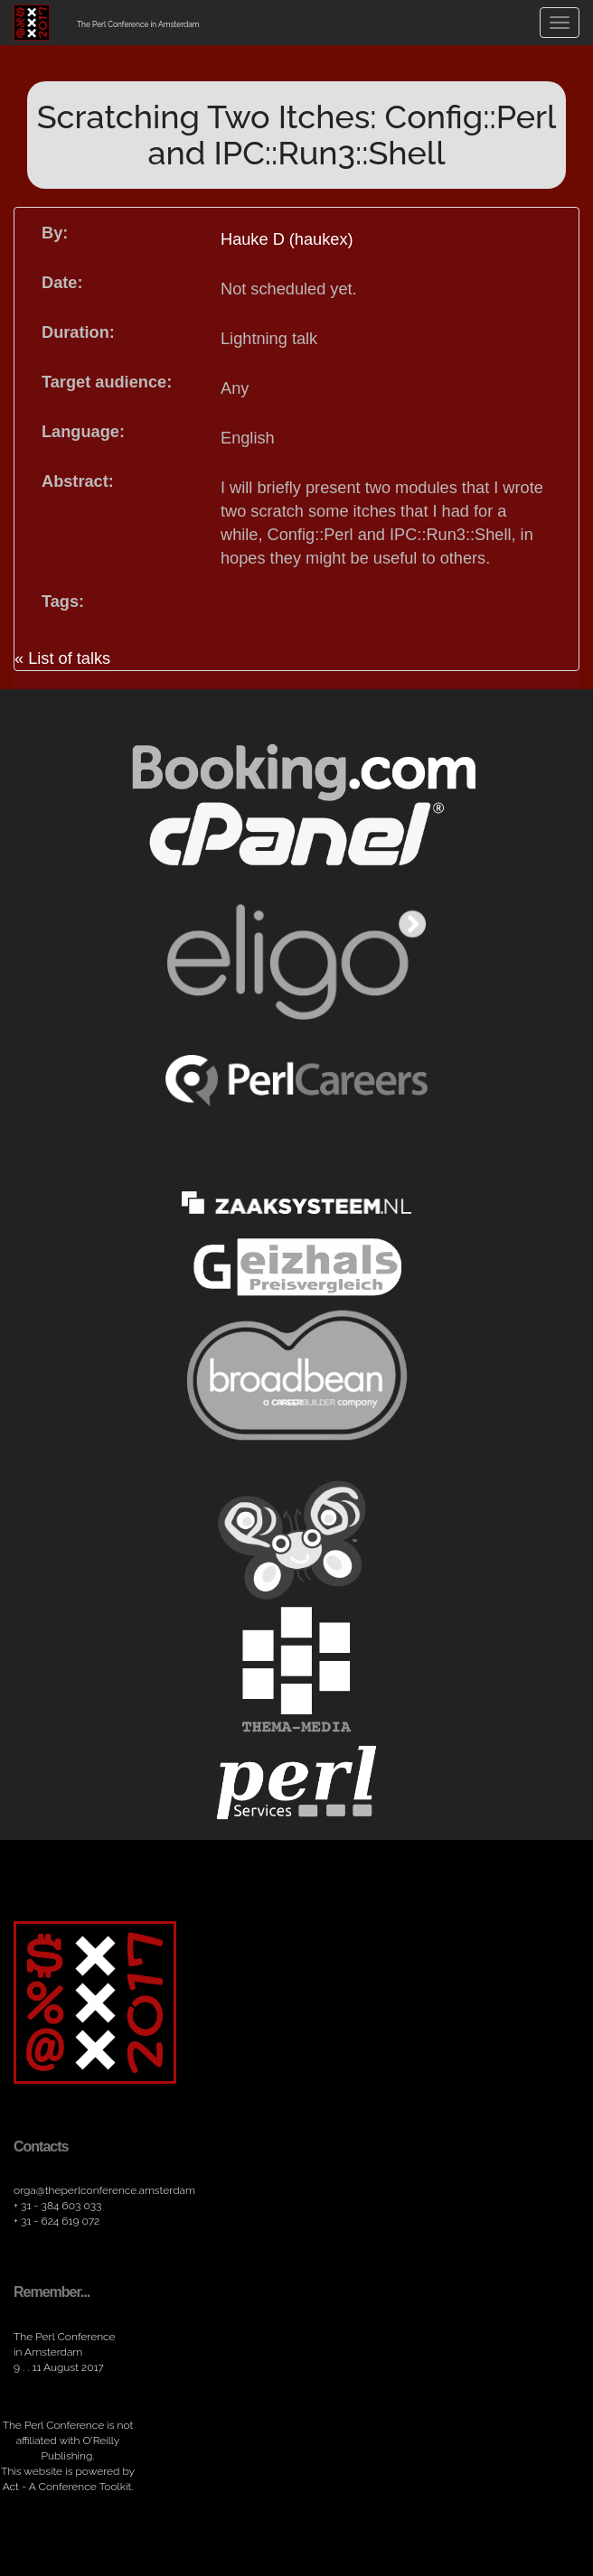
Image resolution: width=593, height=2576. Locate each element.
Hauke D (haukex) (287, 239)
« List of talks (62, 658)
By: (55, 233)
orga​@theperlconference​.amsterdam (104, 2190)
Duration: (78, 332)
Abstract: (78, 481)
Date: (62, 283)
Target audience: (107, 382)
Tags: (63, 602)
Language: (83, 432)
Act (11, 2486)
